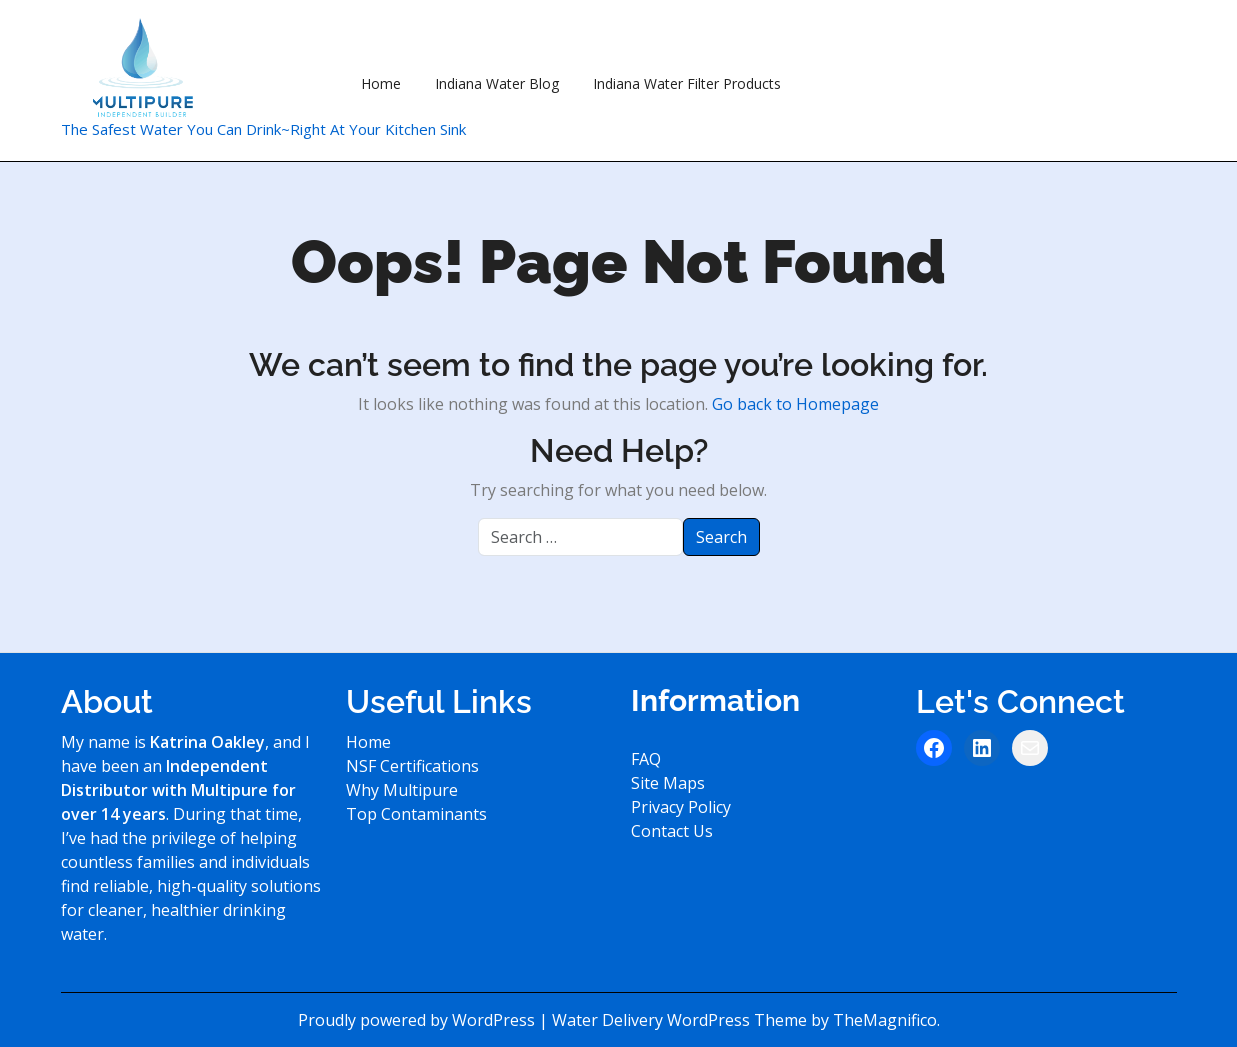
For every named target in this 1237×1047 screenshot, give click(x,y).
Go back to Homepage (795, 404)
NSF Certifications (412, 766)
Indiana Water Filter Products (687, 83)
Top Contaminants (416, 814)
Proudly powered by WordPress (418, 1020)
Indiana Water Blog (497, 83)
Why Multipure (402, 790)
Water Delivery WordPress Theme (681, 1020)
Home (381, 83)
